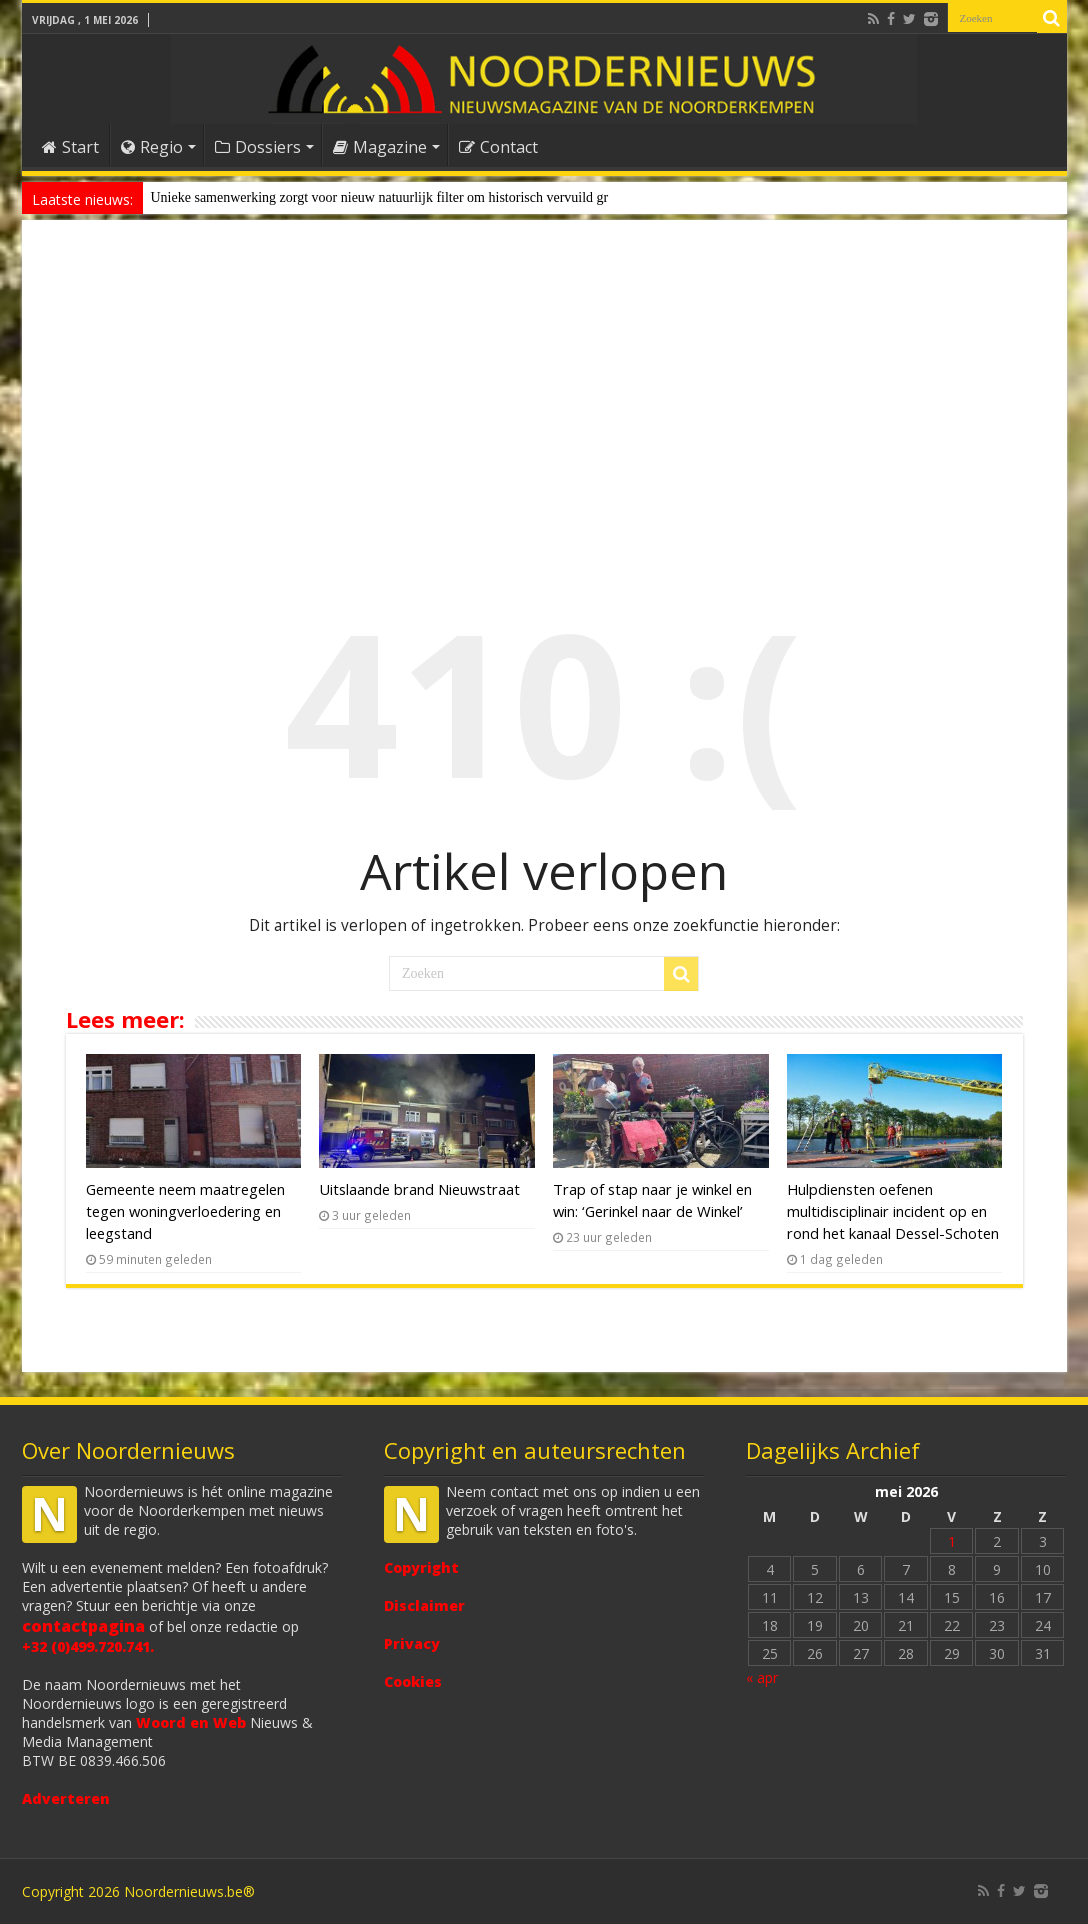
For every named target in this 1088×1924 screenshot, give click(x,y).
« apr (762, 1677)
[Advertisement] (544, 394)
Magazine (380, 147)
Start (70, 147)
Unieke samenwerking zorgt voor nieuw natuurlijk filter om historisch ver (358, 197)
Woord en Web (191, 1722)
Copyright (421, 1567)
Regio (152, 147)
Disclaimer (424, 1605)
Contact (498, 147)
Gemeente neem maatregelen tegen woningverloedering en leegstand (185, 1211)
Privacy (412, 1643)
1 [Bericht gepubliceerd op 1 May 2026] (952, 1541)
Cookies (413, 1681)
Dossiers (258, 147)
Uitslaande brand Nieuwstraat (419, 1189)
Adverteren (66, 1798)
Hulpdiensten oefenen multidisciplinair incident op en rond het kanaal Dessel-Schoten (893, 1211)
